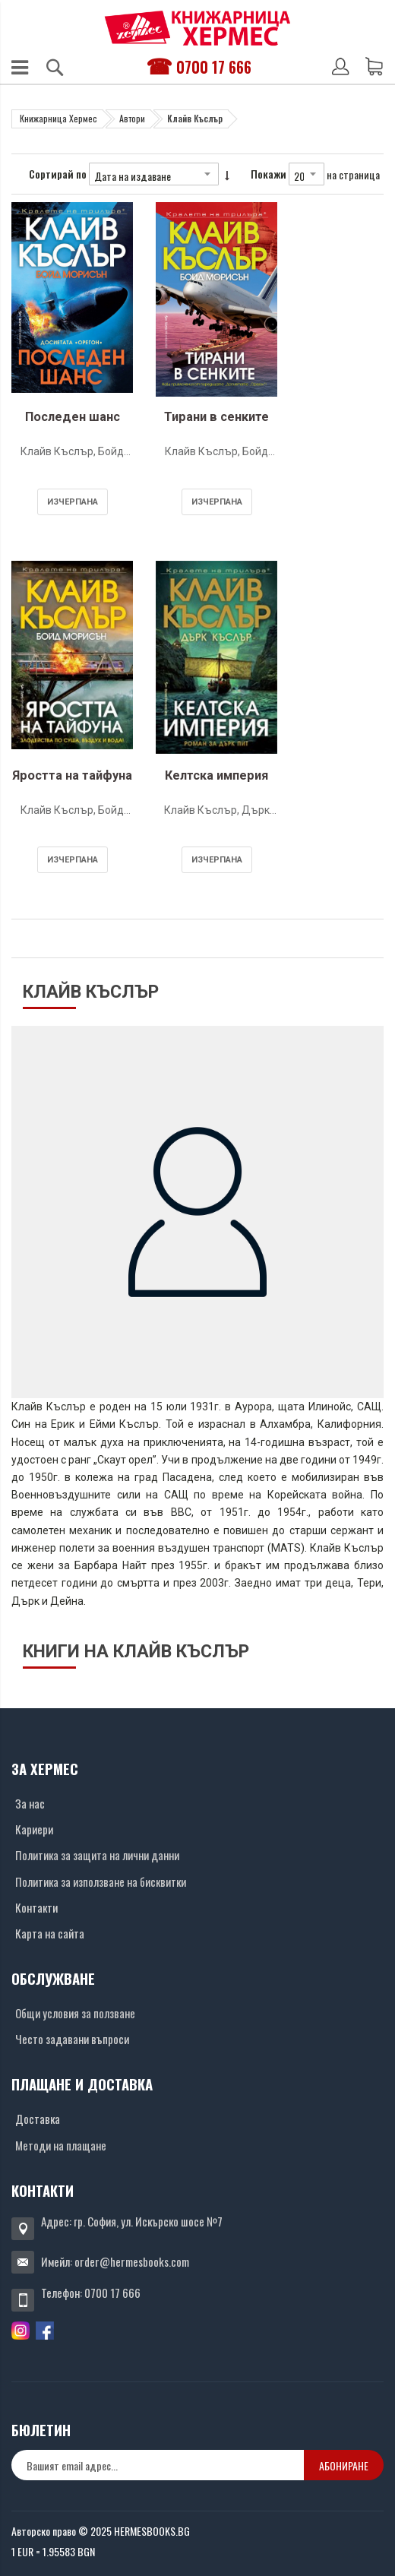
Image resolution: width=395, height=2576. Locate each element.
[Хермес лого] (197, 27)
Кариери (34, 1829)
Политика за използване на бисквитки (100, 1881)
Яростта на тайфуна (72, 775)
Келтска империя (216, 775)
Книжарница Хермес (58, 118)
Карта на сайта (49, 1933)
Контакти (36, 1907)
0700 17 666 (213, 66)
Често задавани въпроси (72, 2038)
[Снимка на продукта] (72, 302)
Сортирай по (58, 174)
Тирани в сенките (216, 417)
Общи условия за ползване (75, 2013)
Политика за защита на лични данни (97, 1855)
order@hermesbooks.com (131, 2261)
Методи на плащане (60, 2145)
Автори (132, 118)
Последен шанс (72, 417)
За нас (30, 1803)
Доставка (37, 2118)
